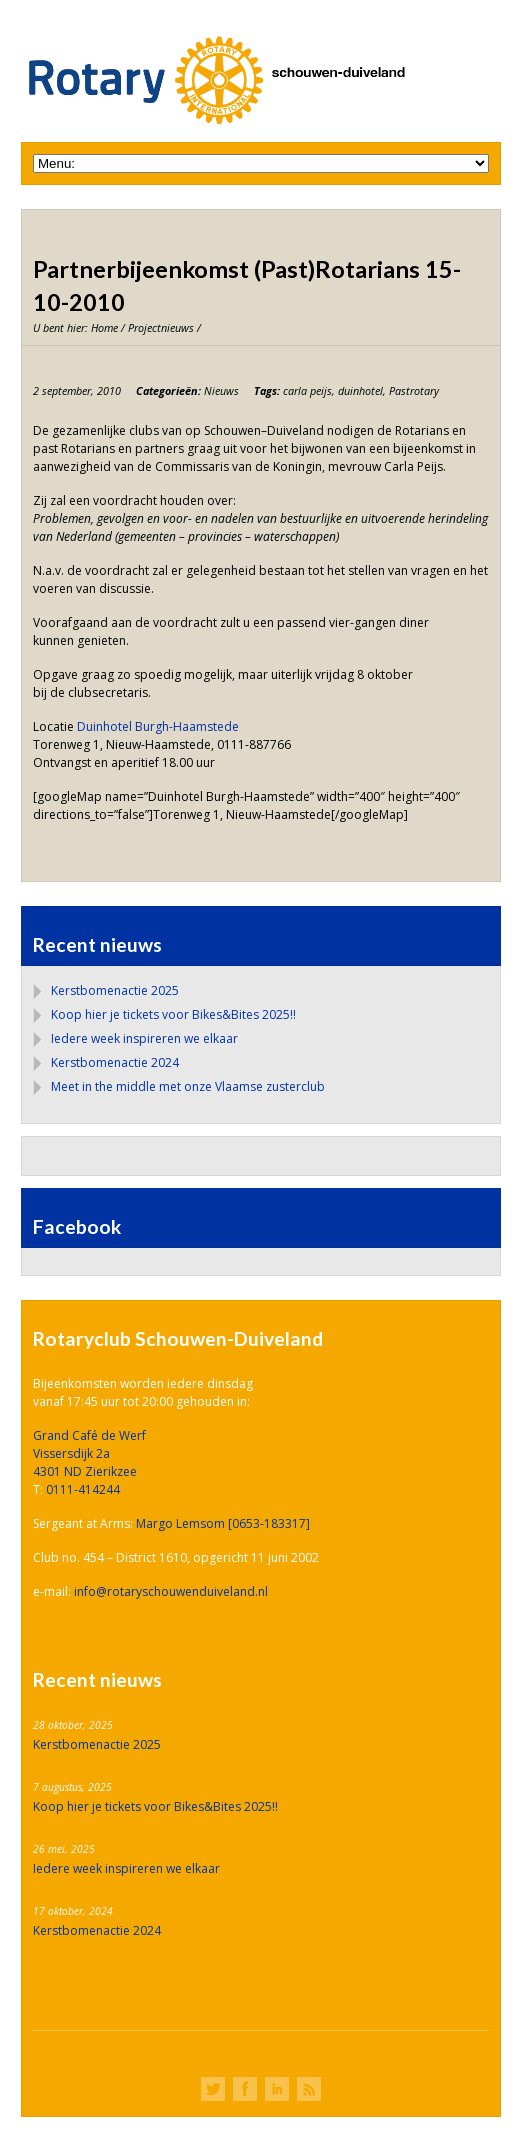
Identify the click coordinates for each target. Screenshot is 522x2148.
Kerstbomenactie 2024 (115, 1062)
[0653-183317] (269, 1523)
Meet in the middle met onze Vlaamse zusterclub (188, 1086)
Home (104, 327)
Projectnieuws (161, 327)
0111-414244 (83, 1489)
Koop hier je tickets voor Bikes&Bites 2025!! (173, 1014)
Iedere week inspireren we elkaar (144, 1038)
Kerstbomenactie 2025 (115, 990)
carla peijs (307, 390)
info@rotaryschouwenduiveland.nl (171, 1591)
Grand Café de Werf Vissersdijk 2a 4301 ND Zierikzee (89, 1453)
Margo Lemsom (182, 1523)
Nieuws (221, 390)
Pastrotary (414, 390)
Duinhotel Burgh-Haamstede (158, 726)
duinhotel (360, 390)
